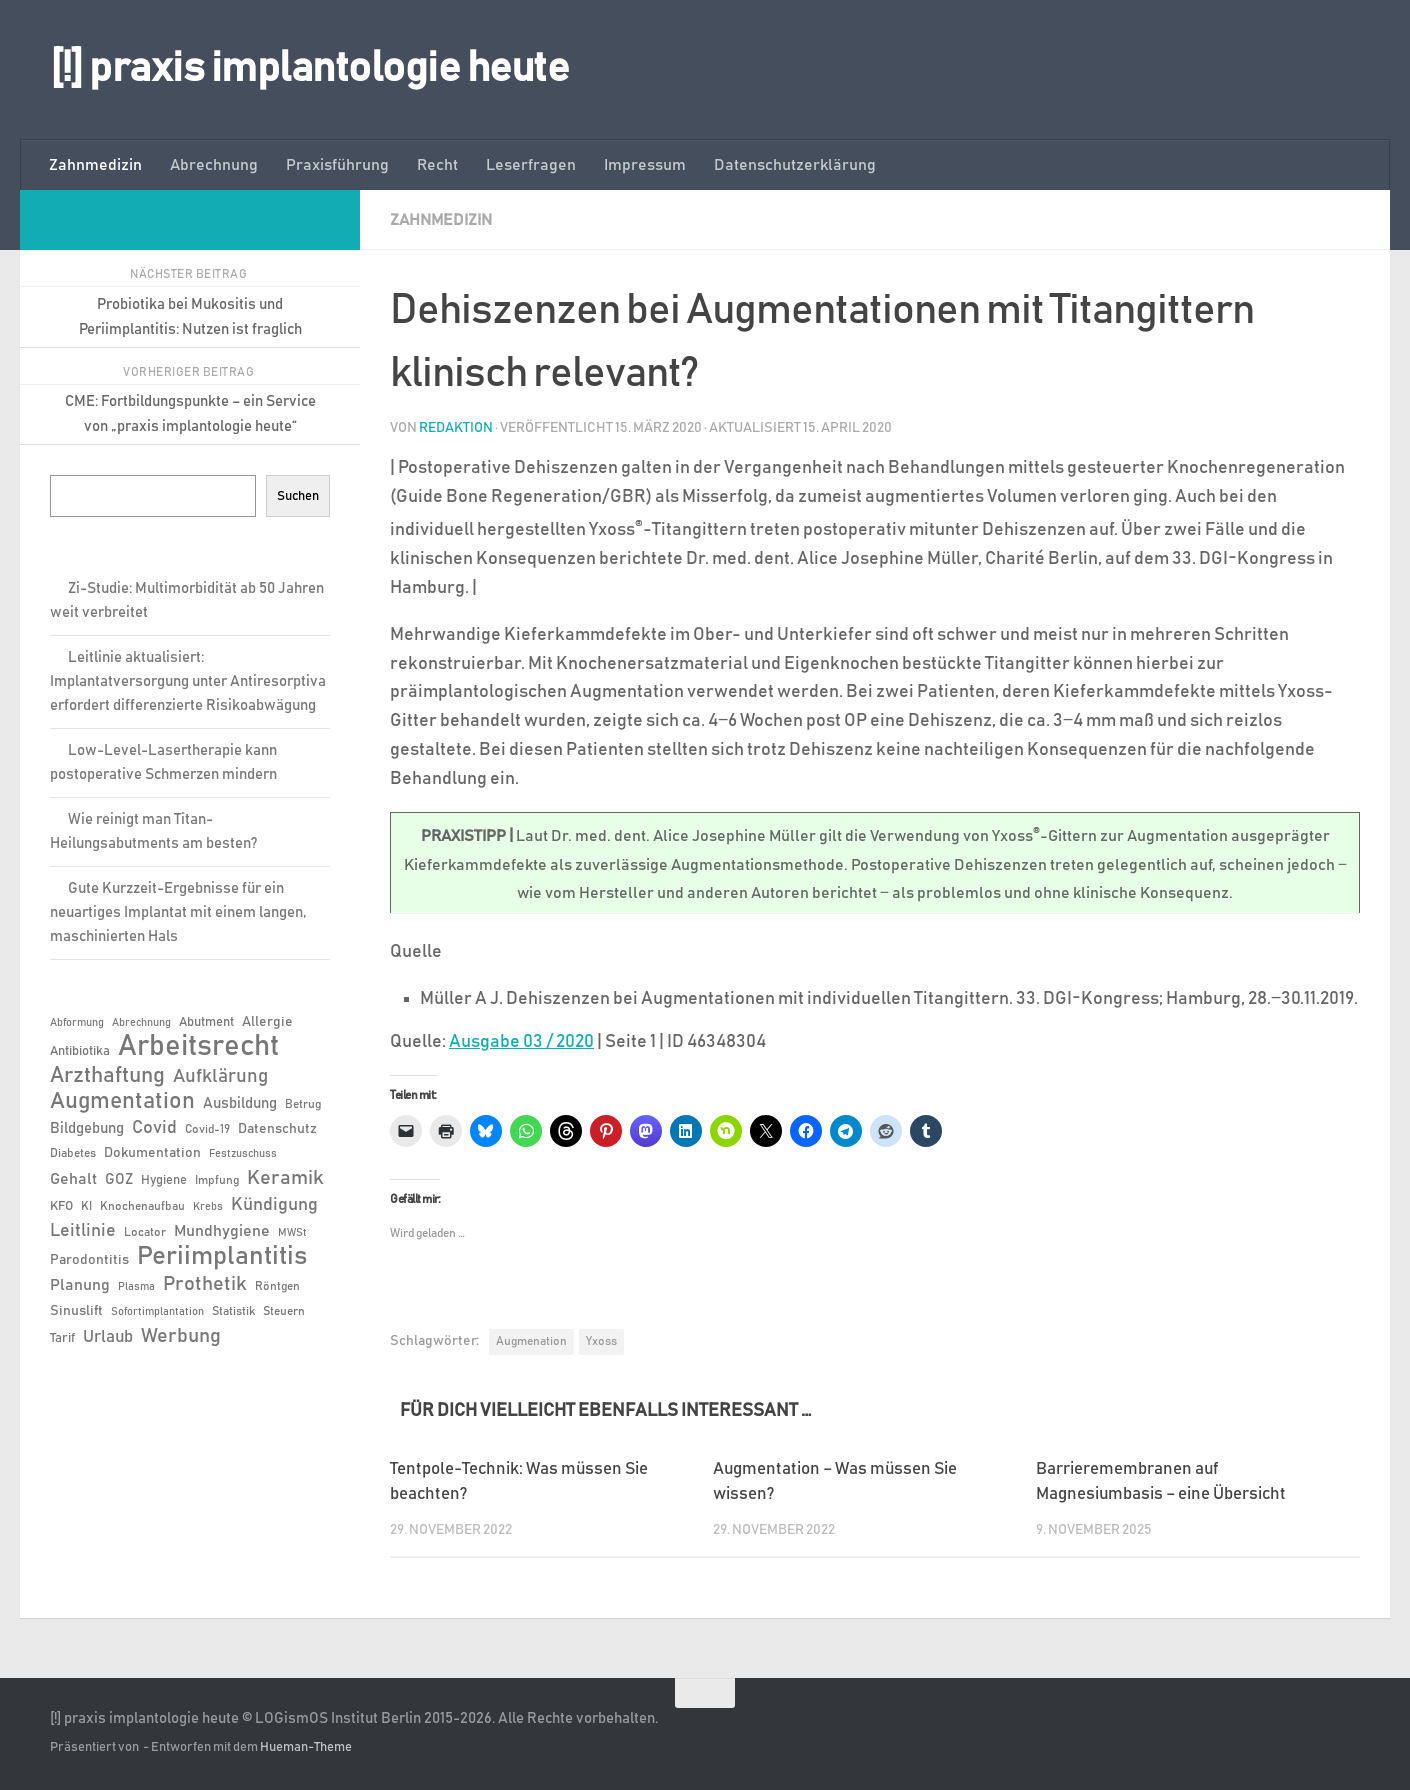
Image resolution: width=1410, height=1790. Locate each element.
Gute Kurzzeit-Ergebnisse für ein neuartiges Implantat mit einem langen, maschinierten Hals (178, 912)
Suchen (298, 496)
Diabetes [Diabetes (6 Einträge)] (73, 1153)
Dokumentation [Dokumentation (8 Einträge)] (152, 1153)
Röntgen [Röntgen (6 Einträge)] (277, 1286)
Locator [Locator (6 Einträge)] (145, 1232)
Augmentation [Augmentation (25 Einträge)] (122, 1101)
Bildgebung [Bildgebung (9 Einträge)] (87, 1128)
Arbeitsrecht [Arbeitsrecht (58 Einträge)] (198, 1047)
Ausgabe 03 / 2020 (521, 1042)
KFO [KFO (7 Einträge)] (61, 1206)
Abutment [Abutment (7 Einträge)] (206, 1022)
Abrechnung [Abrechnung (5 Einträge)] (141, 1023)
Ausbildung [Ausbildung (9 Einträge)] (240, 1103)
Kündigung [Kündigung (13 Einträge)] (274, 1205)
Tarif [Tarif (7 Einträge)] (62, 1338)
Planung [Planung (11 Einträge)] (80, 1285)
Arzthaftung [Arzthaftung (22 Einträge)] (107, 1075)
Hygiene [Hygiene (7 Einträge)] (164, 1180)
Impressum (645, 165)
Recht (437, 165)
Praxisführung (337, 165)
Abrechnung (214, 165)
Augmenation (531, 1341)
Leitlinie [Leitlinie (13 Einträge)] (83, 1231)
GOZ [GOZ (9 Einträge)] (119, 1179)
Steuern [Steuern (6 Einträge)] (284, 1311)
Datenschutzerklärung (795, 165)
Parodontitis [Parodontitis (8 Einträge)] (89, 1260)
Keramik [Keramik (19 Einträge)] (285, 1178)
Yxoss (601, 1341)
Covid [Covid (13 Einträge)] (154, 1128)
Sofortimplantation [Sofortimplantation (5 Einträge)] (157, 1312)
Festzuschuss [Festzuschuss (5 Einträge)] (243, 1154)
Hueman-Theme (306, 1747)
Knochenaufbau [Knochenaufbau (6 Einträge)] (142, 1206)
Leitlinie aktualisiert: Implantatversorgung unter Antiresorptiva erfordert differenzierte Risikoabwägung (188, 681)
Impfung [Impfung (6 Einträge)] (217, 1180)
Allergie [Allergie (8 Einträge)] (267, 1022)
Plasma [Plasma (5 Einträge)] (136, 1287)
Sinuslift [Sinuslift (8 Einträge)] (76, 1311)
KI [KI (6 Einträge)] (86, 1206)
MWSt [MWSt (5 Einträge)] (292, 1233)
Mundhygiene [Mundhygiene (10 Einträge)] (222, 1231)
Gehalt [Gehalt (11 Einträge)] (73, 1179)
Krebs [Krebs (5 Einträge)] (208, 1207)
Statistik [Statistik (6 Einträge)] (233, 1311)
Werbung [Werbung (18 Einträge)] (181, 1336)
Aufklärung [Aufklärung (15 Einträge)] (220, 1076)
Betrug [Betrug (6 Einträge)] (303, 1104)
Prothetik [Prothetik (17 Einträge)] (205, 1284)
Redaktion (456, 428)
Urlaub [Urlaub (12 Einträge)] (108, 1337)
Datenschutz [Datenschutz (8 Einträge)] (277, 1129)
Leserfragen (531, 165)
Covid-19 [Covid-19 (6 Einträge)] (207, 1129)
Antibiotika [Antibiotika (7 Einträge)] (80, 1051)
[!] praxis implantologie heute (309, 69)
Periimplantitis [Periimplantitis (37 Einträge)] (222, 1257)
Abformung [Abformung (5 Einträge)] (77, 1023)
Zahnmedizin (95, 165)
